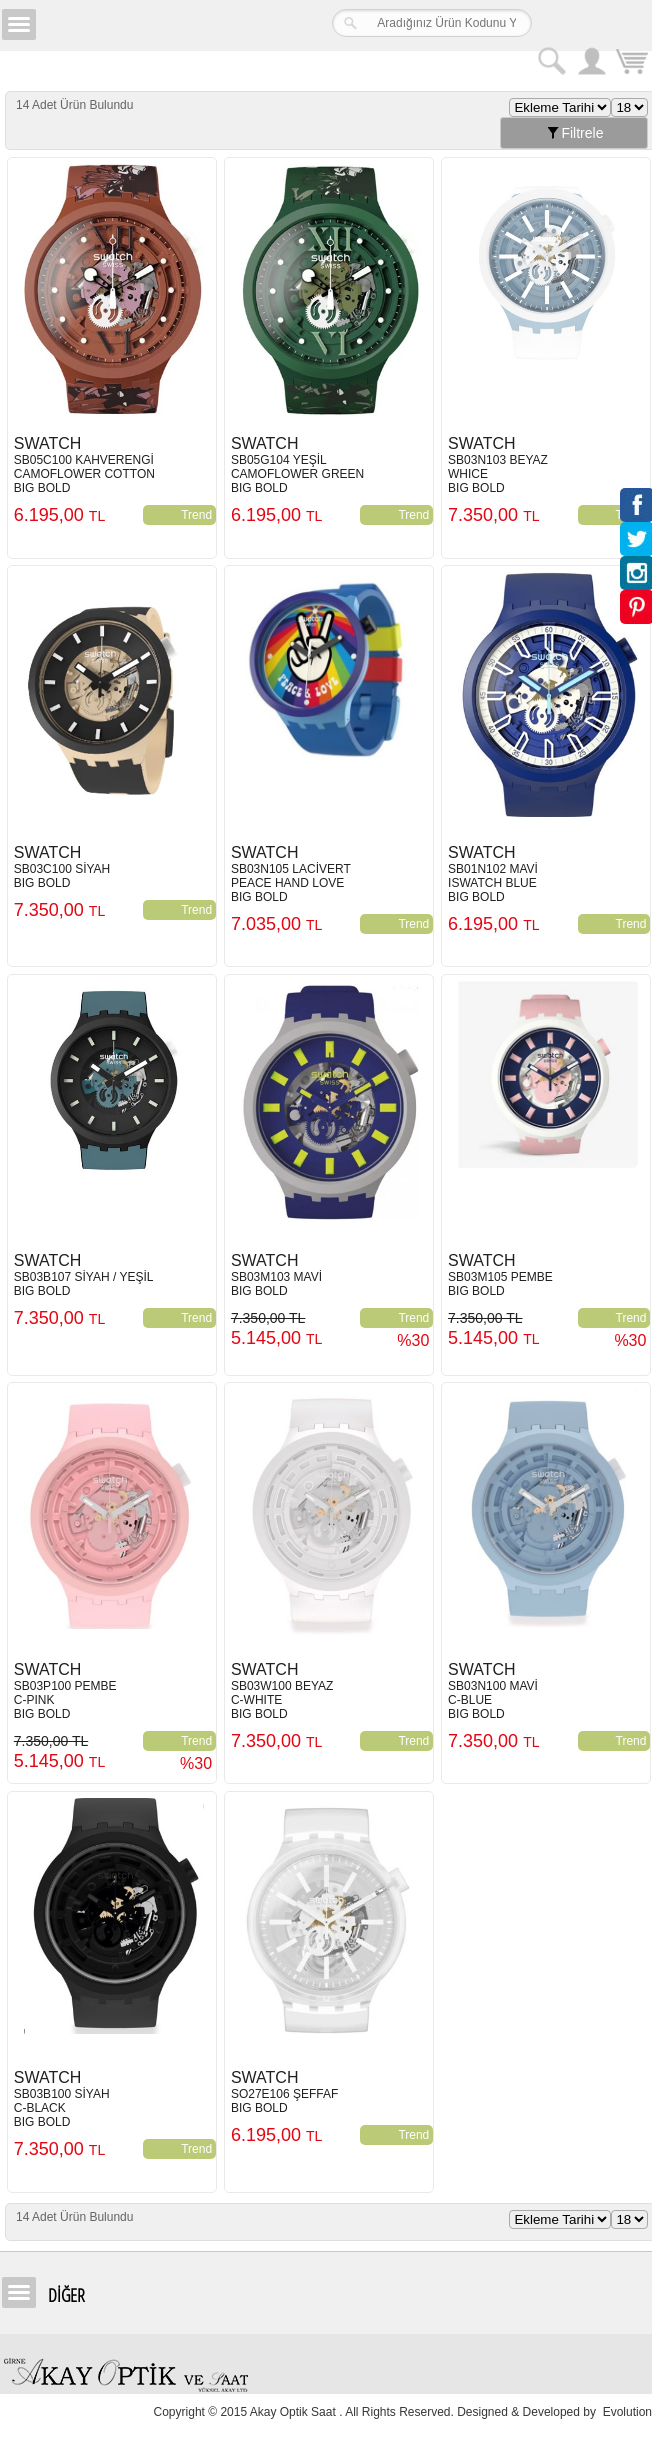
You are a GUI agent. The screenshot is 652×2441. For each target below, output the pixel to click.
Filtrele (574, 133)
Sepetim (632, 63)
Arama (552, 61)
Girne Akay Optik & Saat (164, 25)
